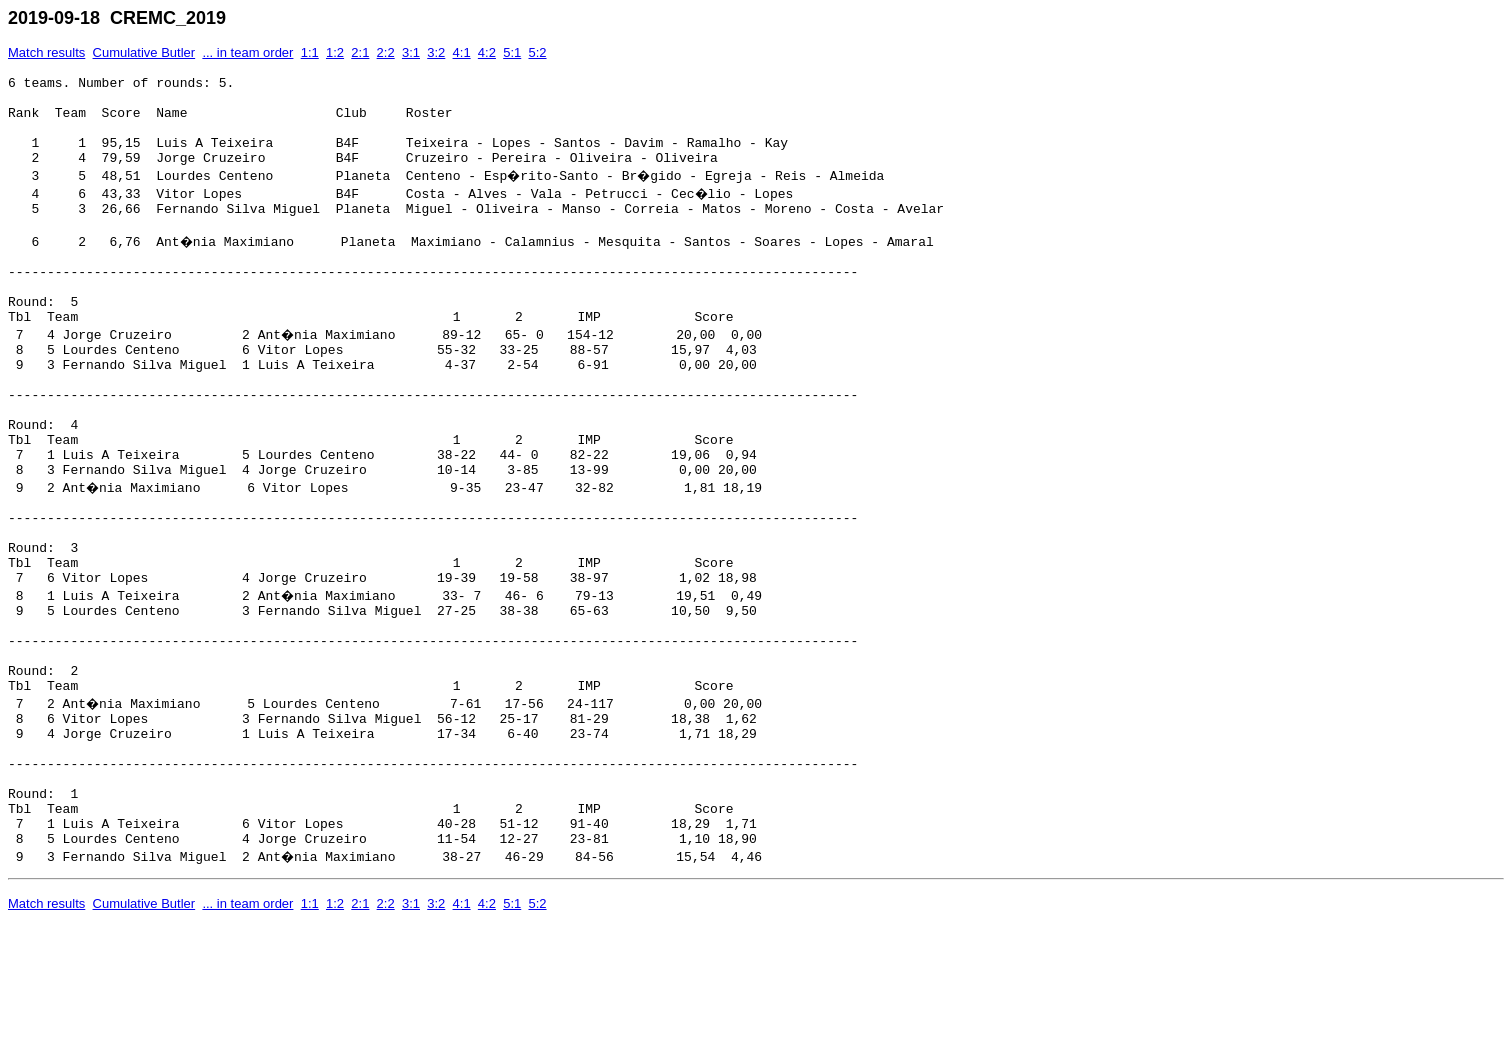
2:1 (360, 52)
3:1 (411, 52)
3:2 (436, 52)
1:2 (335, 52)
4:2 (487, 52)
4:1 (462, 52)
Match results (46, 52)
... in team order (247, 52)
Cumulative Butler (144, 52)
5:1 (512, 52)
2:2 (386, 52)
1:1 (310, 52)
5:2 (537, 52)
